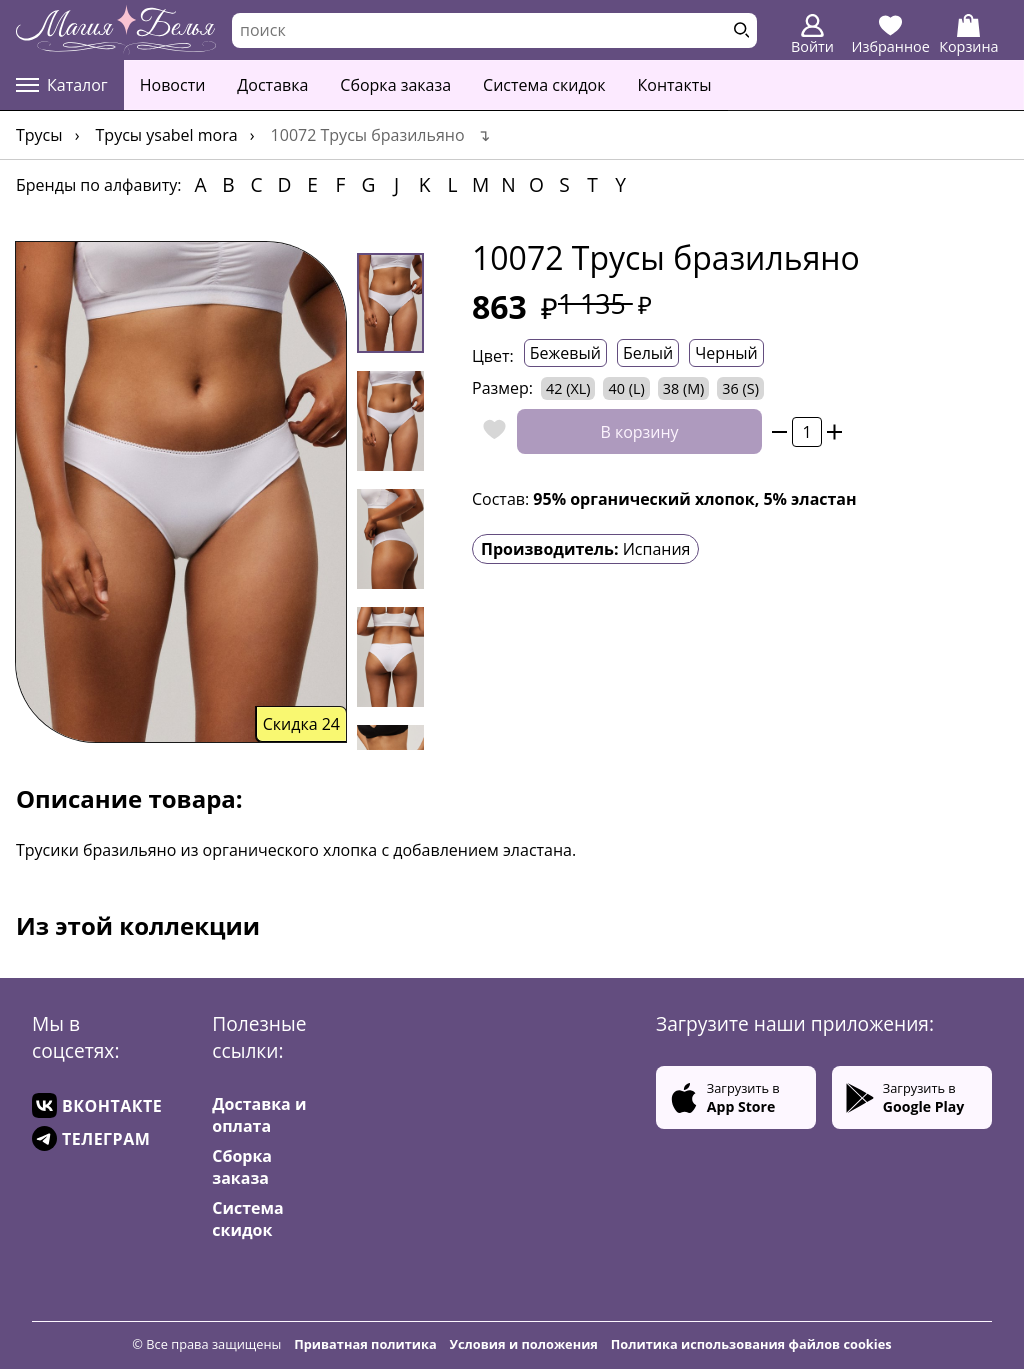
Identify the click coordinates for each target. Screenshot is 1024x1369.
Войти (812, 35)
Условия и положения (524, 1344)
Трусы (39, 135)
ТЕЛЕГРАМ (91, 1138)
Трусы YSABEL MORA (167, 135)
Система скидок (544, 85)
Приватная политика (365, 1344)
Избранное (891, 35)
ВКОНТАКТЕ (97, 1105)
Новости (173, 85)
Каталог (62, 85)
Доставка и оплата (259, 1115)
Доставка (272, 85)
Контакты (675, 85)
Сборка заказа (395, 85)
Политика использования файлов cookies (751, 1344)
